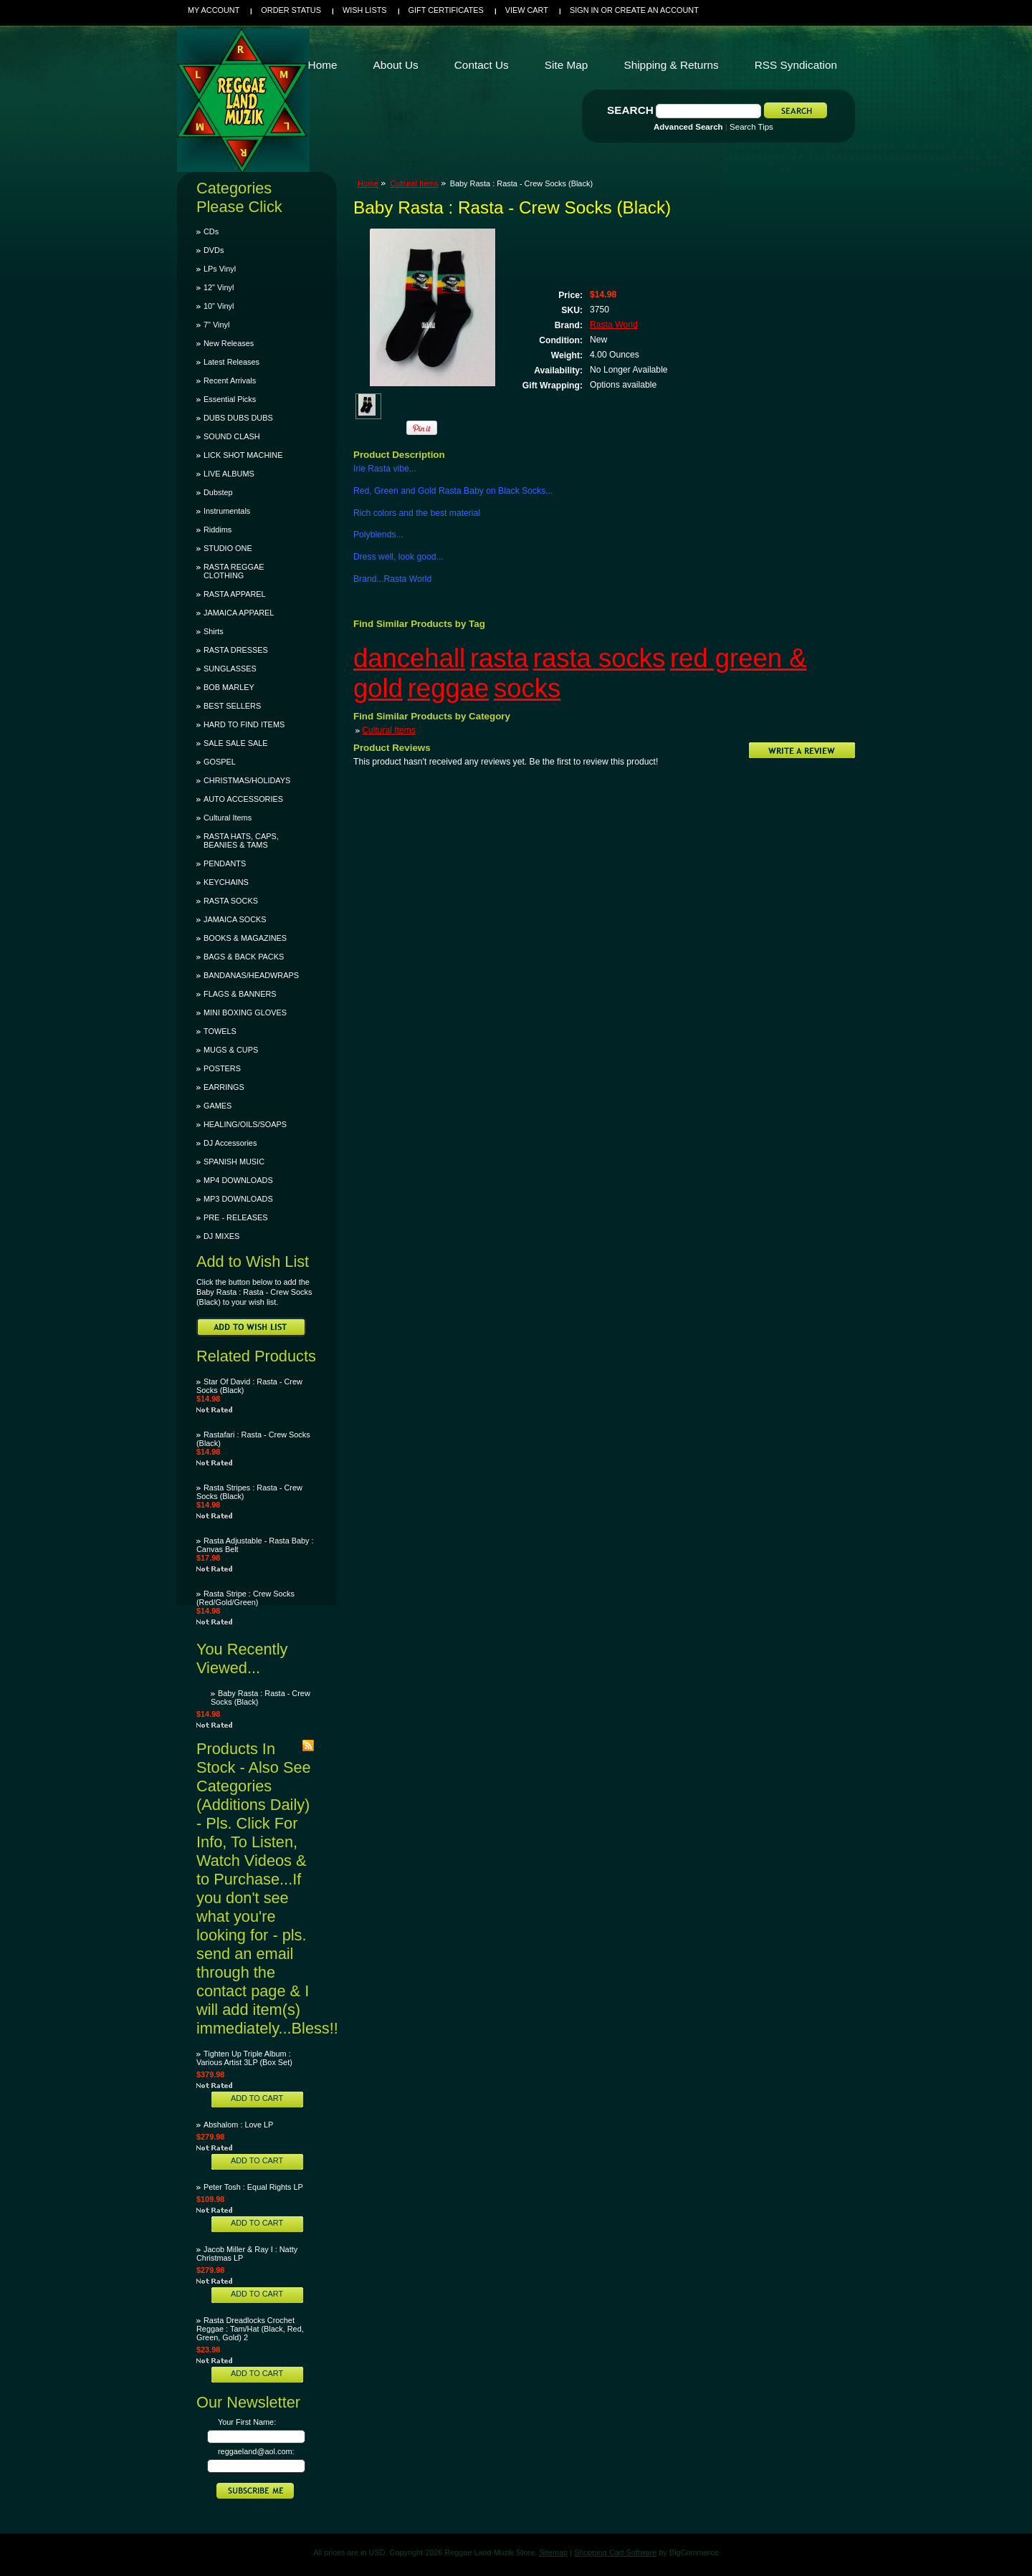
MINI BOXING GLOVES (245, 1012)
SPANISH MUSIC (234, 1161)
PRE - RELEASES (235, 1217)
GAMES (217, 1105)
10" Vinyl (219, 306)
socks (527, 688)
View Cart (526, 10)
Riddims (217, 529)
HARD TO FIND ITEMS (244, 724)
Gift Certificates (446, 10)
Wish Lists (365, 10)
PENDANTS (225, 863)
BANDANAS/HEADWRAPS (251, 975)
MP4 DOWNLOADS (238, 1180)
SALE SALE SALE (235, 743)
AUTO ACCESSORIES (243, 799)
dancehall (409, 658)
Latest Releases (231, 362)
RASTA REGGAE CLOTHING (234, 571)
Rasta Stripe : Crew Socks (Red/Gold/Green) (245, 1598)
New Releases (229, 343)
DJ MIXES (221, 1236)
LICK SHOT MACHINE (243, 455)
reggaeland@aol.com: (256, 2451)
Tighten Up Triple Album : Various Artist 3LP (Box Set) (244, 2058)
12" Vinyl (219, 287)
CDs (211, 231)
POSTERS (222, 1068)
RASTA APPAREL (235, 594)
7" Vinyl (216, 324)
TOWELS (220, 1031)
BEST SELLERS (232, 706)
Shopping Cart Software (615, 2552)
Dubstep (218, 492)
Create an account (657, 10)
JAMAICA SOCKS (235, 919)
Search (630, 110)
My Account (213, 10)
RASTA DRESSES (236, 650)
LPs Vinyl (220, 268)
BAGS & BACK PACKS (244, 956)
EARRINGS (224, 1087)
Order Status (291, 10)
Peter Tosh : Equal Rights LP (253, 2187)
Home (368, 183)
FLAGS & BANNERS (240, 994)
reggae (448, 688)
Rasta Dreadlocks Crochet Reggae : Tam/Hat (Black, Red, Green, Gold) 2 (250, 2329)
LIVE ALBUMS (229, 473)
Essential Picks (230, 399)
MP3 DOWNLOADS (238, 1198)
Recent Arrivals (230, 380)
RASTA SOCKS (231, 900)
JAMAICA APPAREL (239, 612)
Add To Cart (257, 2098)
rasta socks (599, 658)
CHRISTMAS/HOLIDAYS (247, 780)
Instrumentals (227, 511)
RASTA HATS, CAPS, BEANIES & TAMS (241, 840)
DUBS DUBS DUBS (238, 417)
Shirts (214, 631)
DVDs (214, 250)
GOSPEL (220, 761)
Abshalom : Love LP (238, 2124)
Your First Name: (247, 2422)
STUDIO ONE (228, 548)
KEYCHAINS (226, 882)
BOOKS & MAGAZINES (245, 938)
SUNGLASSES (230, 668)
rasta (499, 658)
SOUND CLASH (232, 436)
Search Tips (751, 127)
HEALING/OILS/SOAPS (245, 1124)
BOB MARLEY (229, 687)
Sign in (584, 10)
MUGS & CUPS (231, 1049)
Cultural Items (228, 817)
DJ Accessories (230, 1143)
